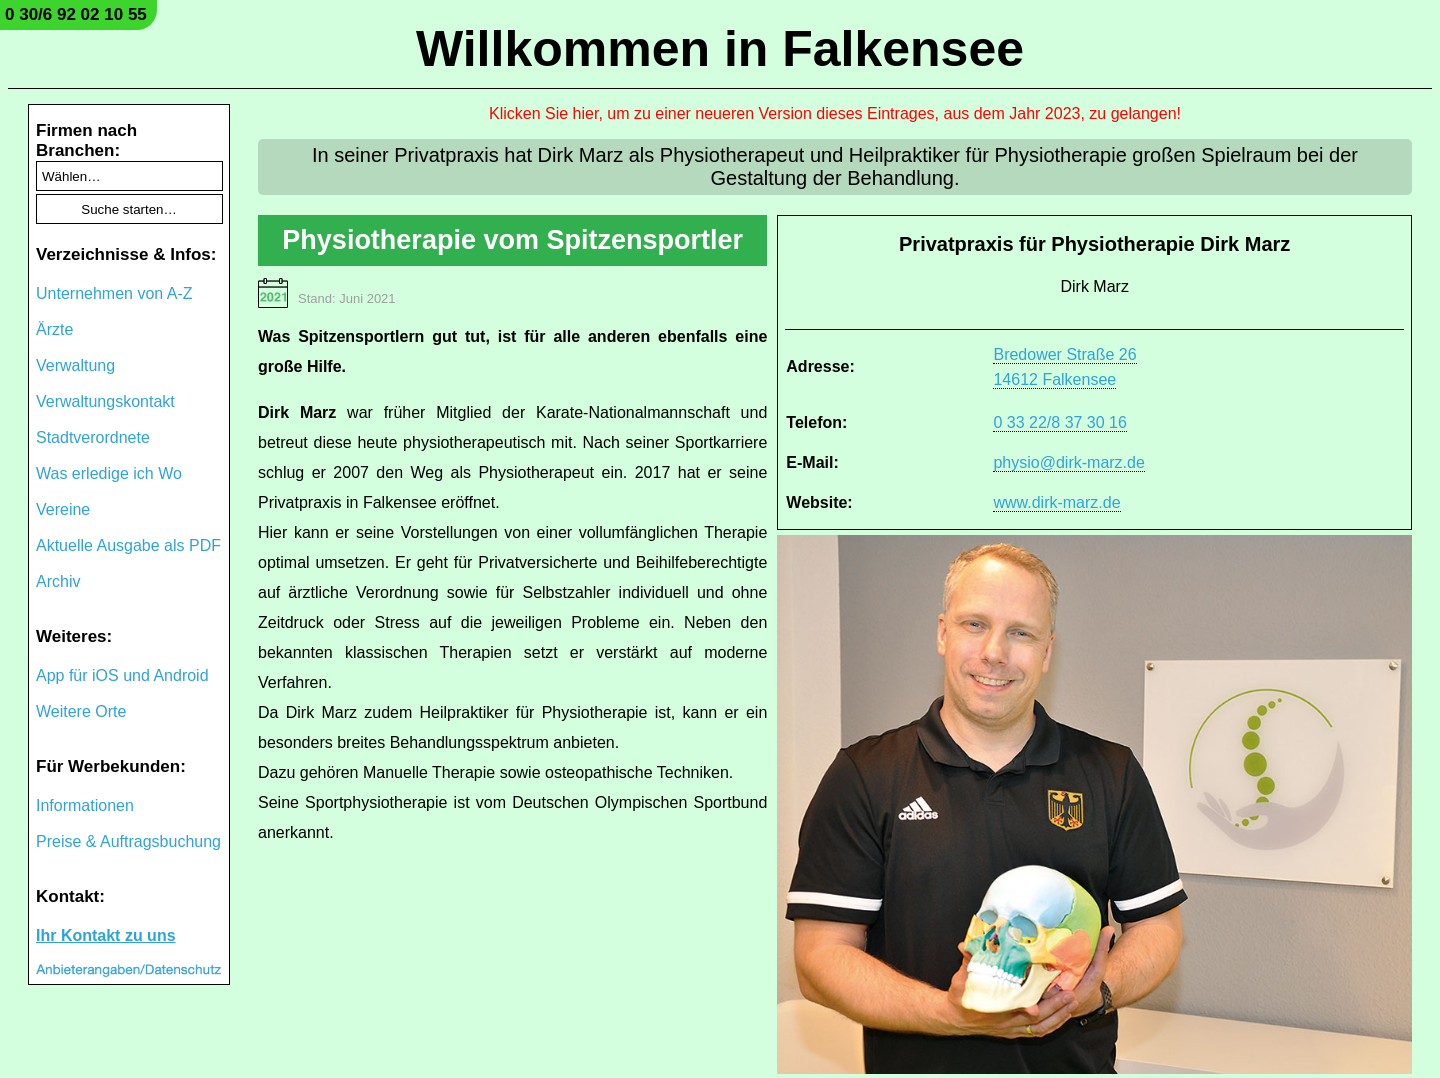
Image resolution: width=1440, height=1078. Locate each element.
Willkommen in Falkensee (720, 49)
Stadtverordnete (93, 437)
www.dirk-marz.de (1056, 502)
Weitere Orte (81, 711)
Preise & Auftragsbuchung (128, 841)
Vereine (63, 509)
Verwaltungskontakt (105, 401)
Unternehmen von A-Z (114, 293)
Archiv (58, 581)
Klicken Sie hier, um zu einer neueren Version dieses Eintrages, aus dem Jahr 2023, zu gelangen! (835, 113)
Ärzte (54, 329)
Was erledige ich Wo (109, 473)
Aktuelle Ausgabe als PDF (128, 545)
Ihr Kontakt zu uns (106, 935)
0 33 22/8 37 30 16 (1059, 422)
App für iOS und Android (122, 675)
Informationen (85, 805)
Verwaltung (75, 365)
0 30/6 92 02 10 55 (76, 14)
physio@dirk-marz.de (1068, 462)
